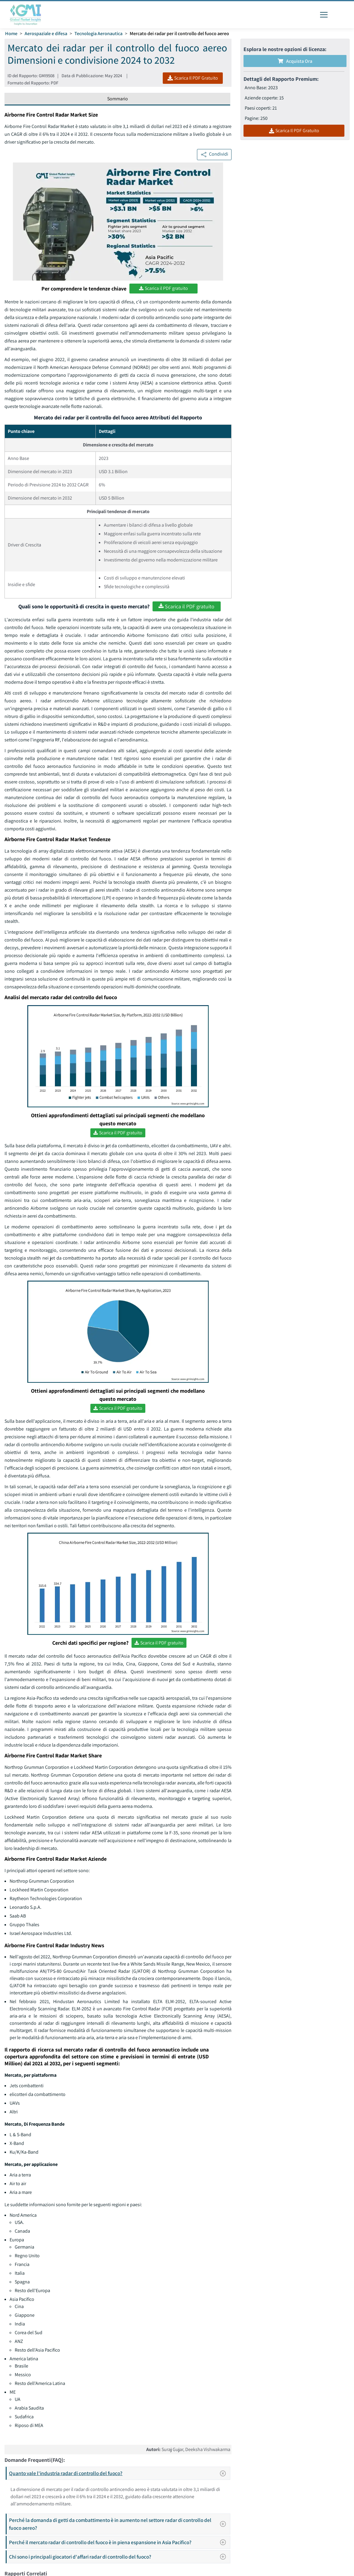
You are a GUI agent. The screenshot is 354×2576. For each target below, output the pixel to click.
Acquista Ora (295, 61)
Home (11, 33)
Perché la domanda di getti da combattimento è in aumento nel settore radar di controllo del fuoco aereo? (119, 2524)
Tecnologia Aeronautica (98, 33)
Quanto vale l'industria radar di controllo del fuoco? (119, 2473)
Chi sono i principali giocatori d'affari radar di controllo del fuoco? (119, 2556)
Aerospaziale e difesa (46, 33)
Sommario (117, 99)
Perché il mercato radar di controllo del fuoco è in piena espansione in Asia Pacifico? (119, 2542)
